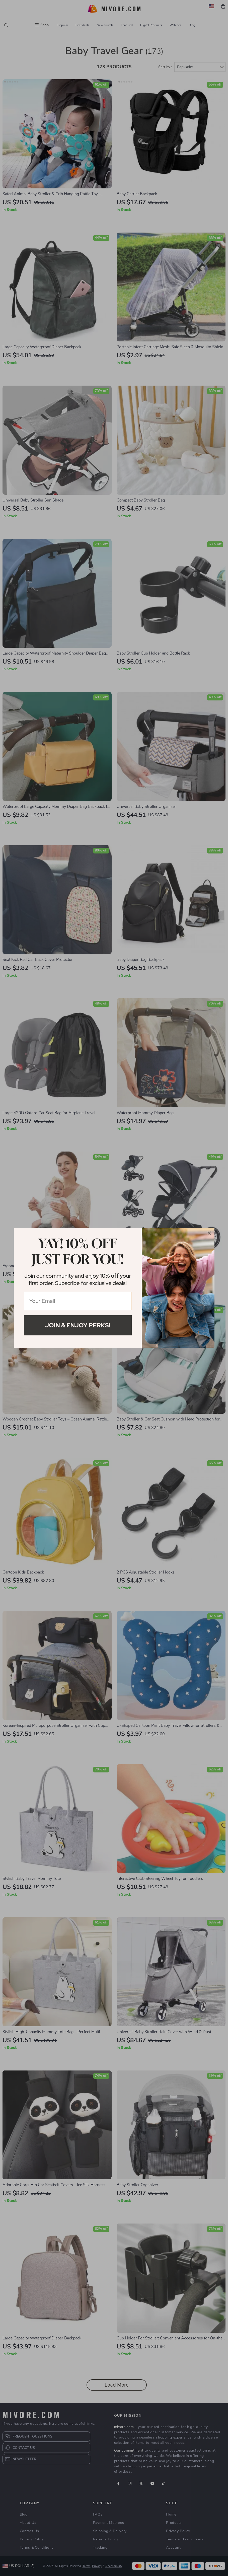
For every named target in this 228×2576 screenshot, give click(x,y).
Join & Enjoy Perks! (77, 1325)
